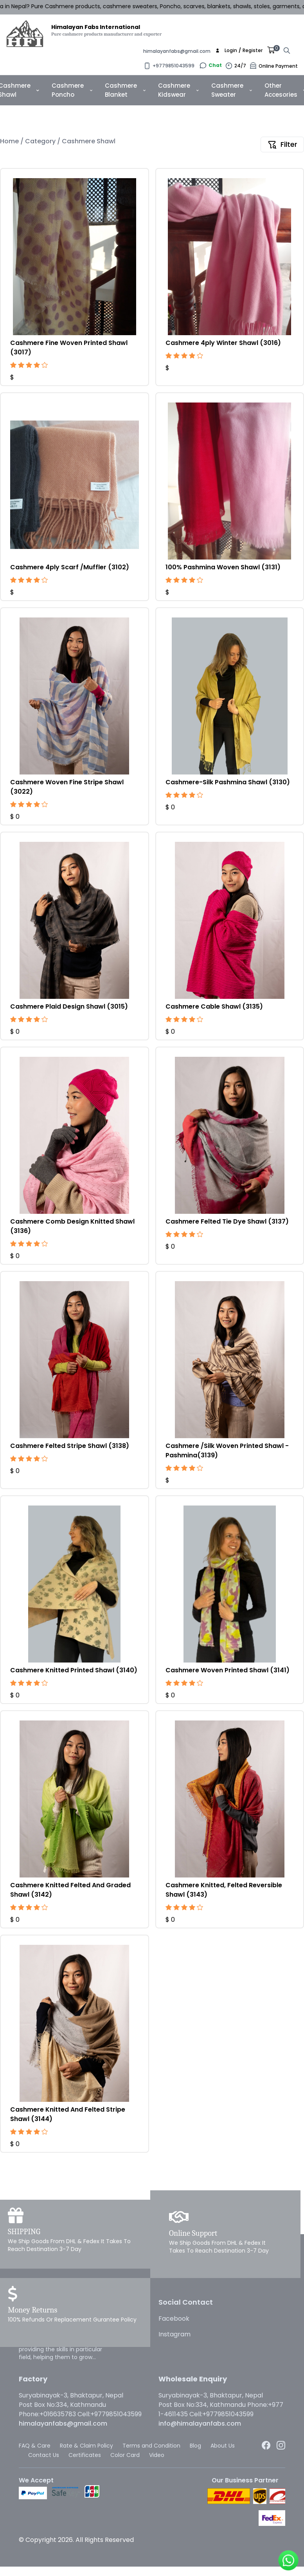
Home (10, 141)
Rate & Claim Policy (86, 2446)
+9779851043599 (173, 66)
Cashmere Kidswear (178, 90)
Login (231, 50)
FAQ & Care (34, 2446)
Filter (282, 144)
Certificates (84, 2455)
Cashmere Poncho (72, 90)
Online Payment (278, 66)
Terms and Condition (151, 2446)
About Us (222, 2446)
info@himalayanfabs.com (199, 2423)
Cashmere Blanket (125, 90)
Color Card (125, 2455)
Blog (195, 2446)
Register (253, 50)
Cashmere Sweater (231, 90)
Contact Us (43, 2455)
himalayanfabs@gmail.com (176, 51)
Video (156, 2455)
